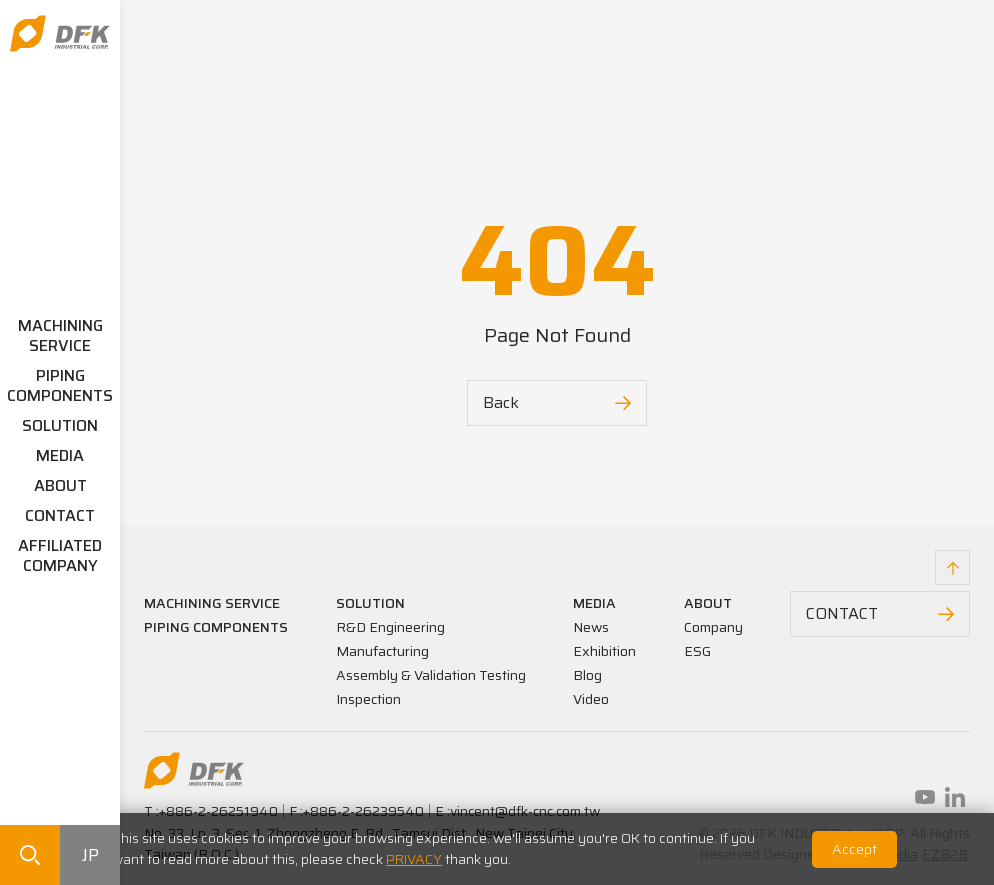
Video (591, 699)
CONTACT (60, 515)
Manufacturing (382, 651)
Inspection (368, 699)
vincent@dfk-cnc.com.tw (525, 811)
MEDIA (60, 455)
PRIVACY (414, 859)
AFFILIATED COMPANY (60, 555)
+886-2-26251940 (218, 811)
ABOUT (60, 485)
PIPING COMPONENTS (60, 385)
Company (713, 627)
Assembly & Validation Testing (431, 675)
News (591, 627)
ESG (697, 651)
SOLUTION (60, 425)
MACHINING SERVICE (60, 335)
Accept (854, 849)
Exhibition (604, 651)
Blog (587, 675)
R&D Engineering (390, 627)
